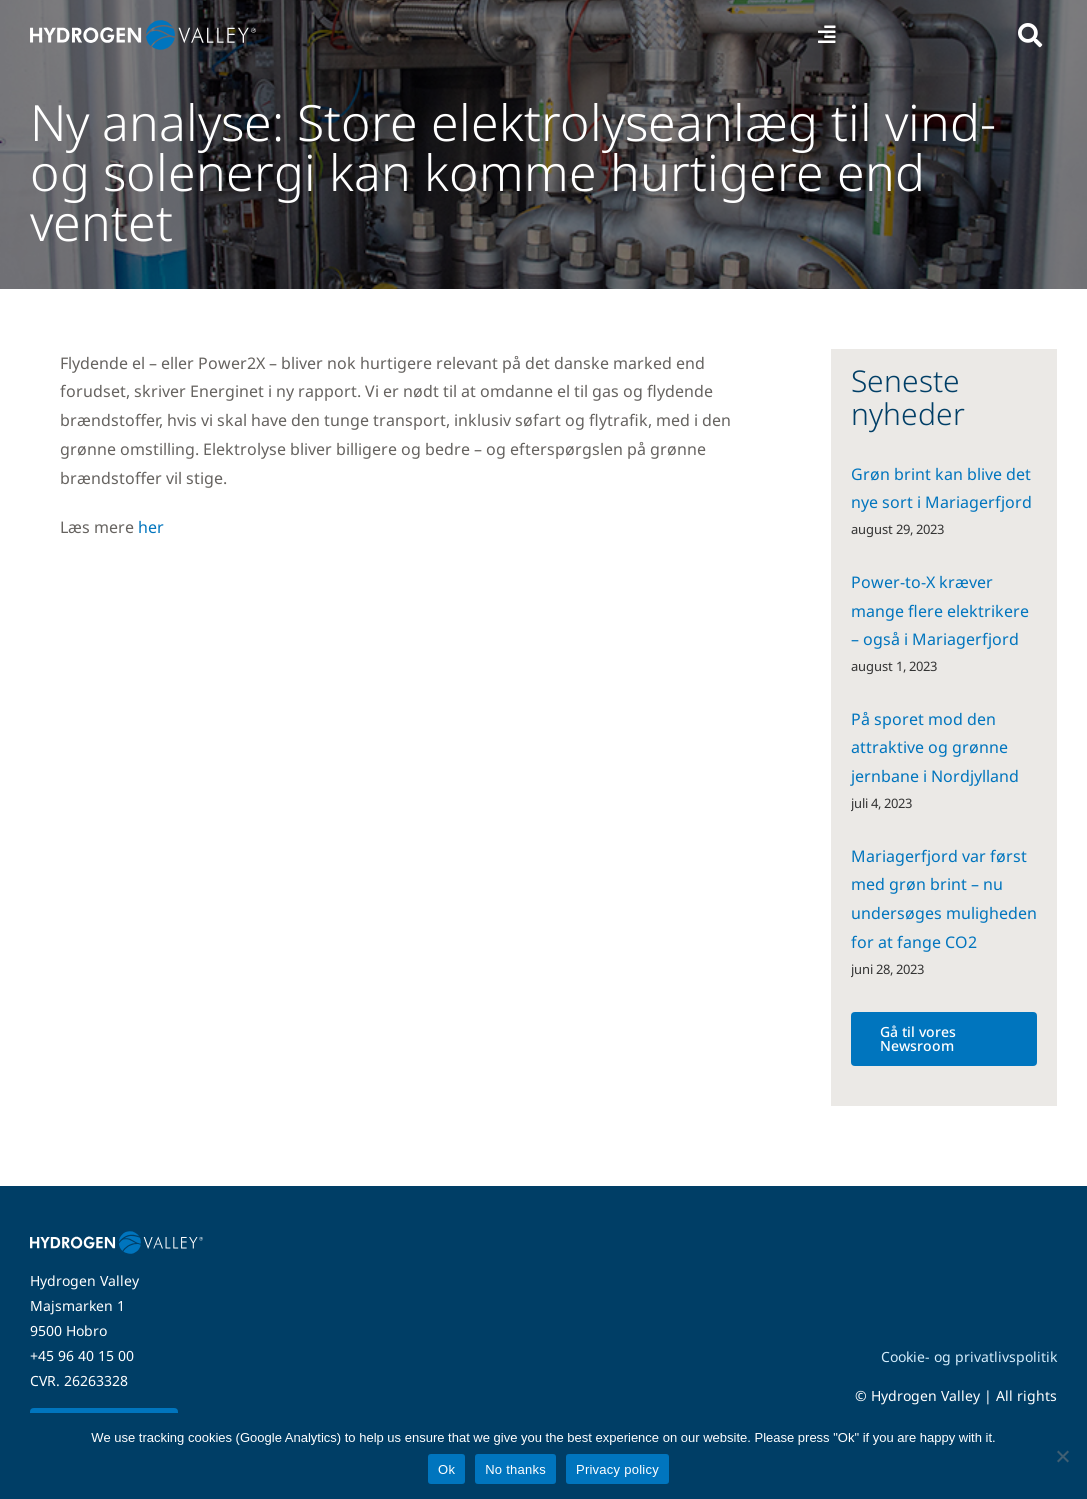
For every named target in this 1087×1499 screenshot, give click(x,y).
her (151, 527)
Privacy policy (617, 1469)
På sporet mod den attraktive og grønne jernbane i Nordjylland (935, 748)
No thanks (515, 1469)
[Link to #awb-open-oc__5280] (1030, 35)
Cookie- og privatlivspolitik (969, 1356)
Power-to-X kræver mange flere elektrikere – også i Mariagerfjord (940, 611)
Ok (446, 1469)
